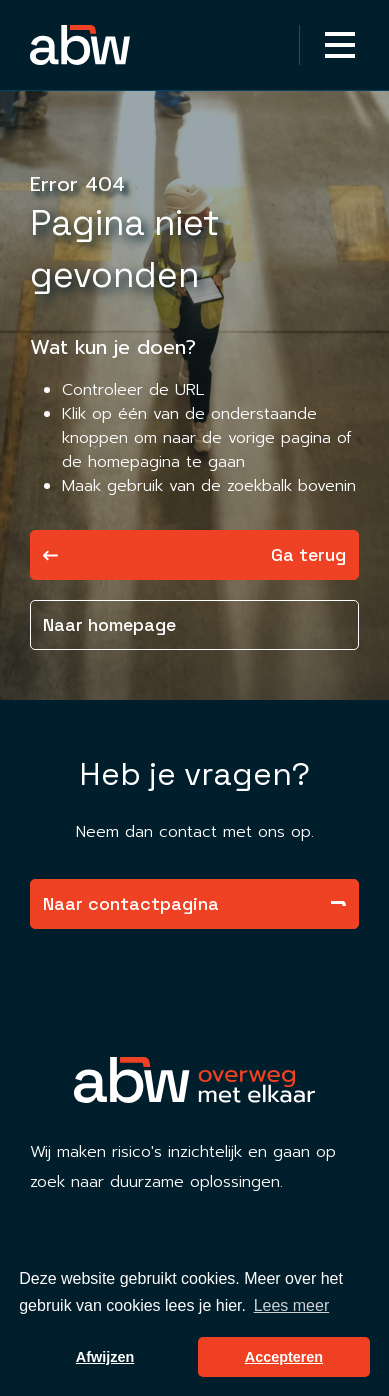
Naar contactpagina (194, 903)
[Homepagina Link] (112, 45)
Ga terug (194, 554)
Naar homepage (109, 624)
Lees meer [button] (292, 1305)
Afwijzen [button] (105, 1357)
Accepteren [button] (284, 1357)
